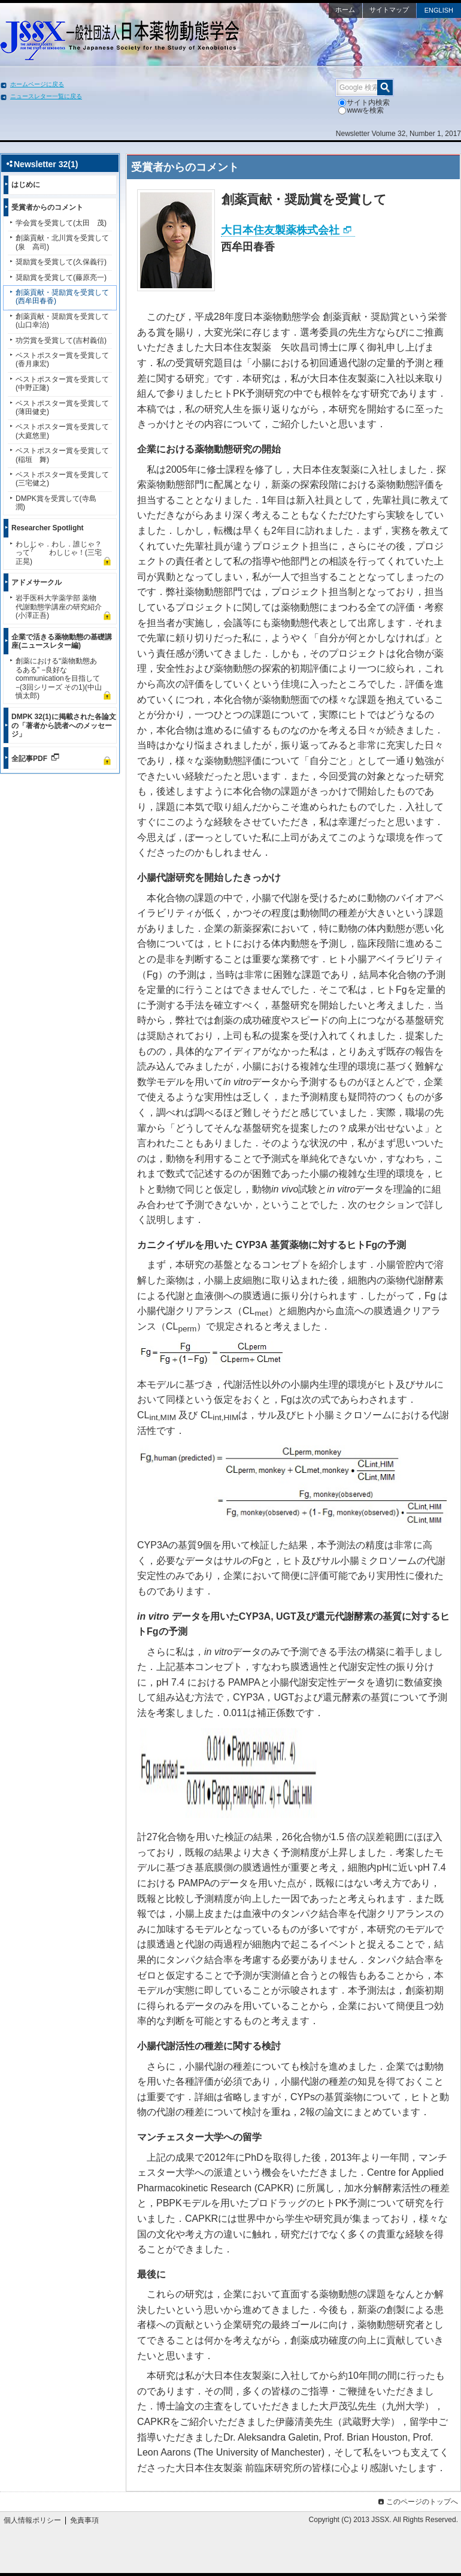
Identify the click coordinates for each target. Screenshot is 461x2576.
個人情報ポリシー (32, 2520)
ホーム (345, 9)
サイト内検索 (364, 102)
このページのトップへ (417, 2502)
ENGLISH (438, 10)
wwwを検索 (361, 110)
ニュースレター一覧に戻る (46, 96)
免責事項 (84, 2520)
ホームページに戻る (37, 84)
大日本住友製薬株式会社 (280, 230)
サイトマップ (389, 9)
